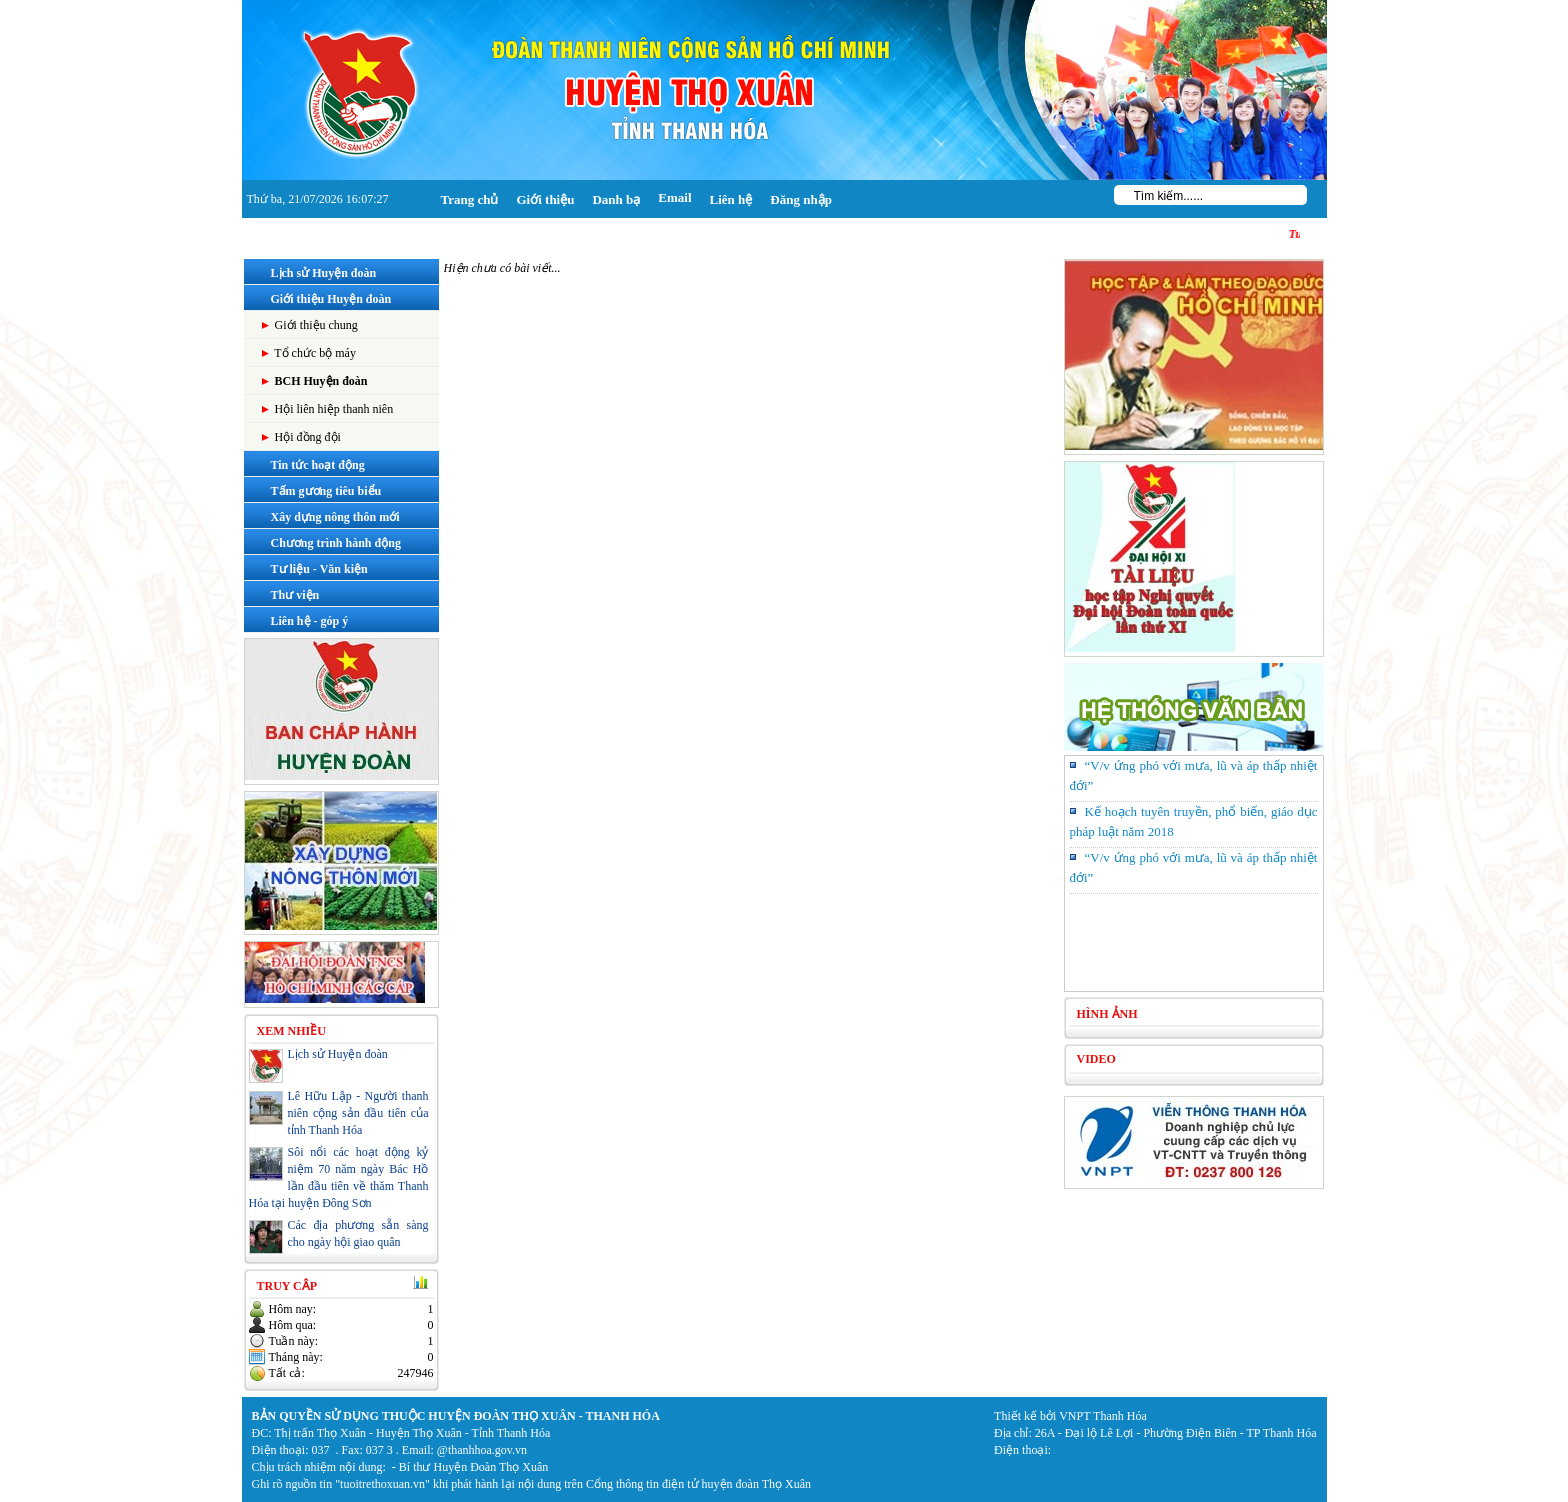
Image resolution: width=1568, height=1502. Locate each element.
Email (674, 197)
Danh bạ (616, 199)
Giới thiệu (545, 199)
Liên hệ (731, 199)
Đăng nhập (801, 199)
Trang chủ (470, 199)
